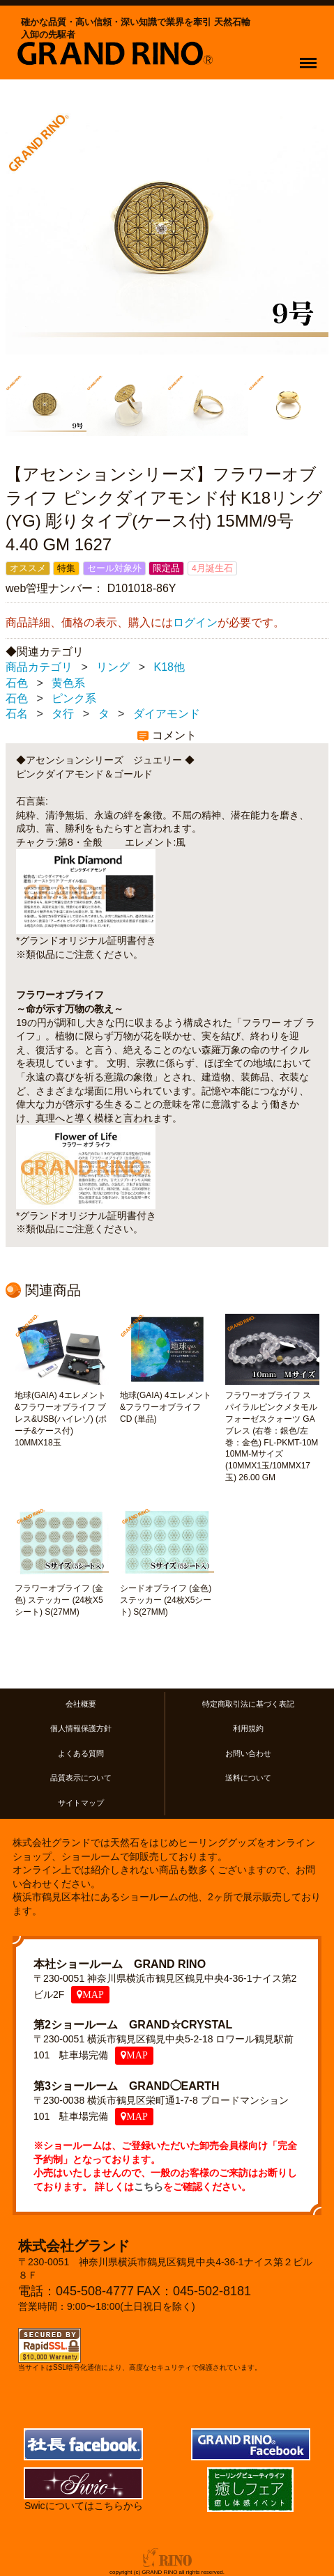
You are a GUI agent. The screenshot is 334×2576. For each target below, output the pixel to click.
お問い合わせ (248, 1753)
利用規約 (248, 1729)
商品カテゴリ (39, 668)
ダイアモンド (166, 714)
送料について (248, 1778)
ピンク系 (74, 698)
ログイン (195, 623)
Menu (311, 56)
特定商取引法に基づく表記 (248, 1704)
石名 (17, 714)
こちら (148, 2186)
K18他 (169, 668)
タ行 (63, 714)
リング (113, 668)
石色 (17, 683)
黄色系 (68, 683)
